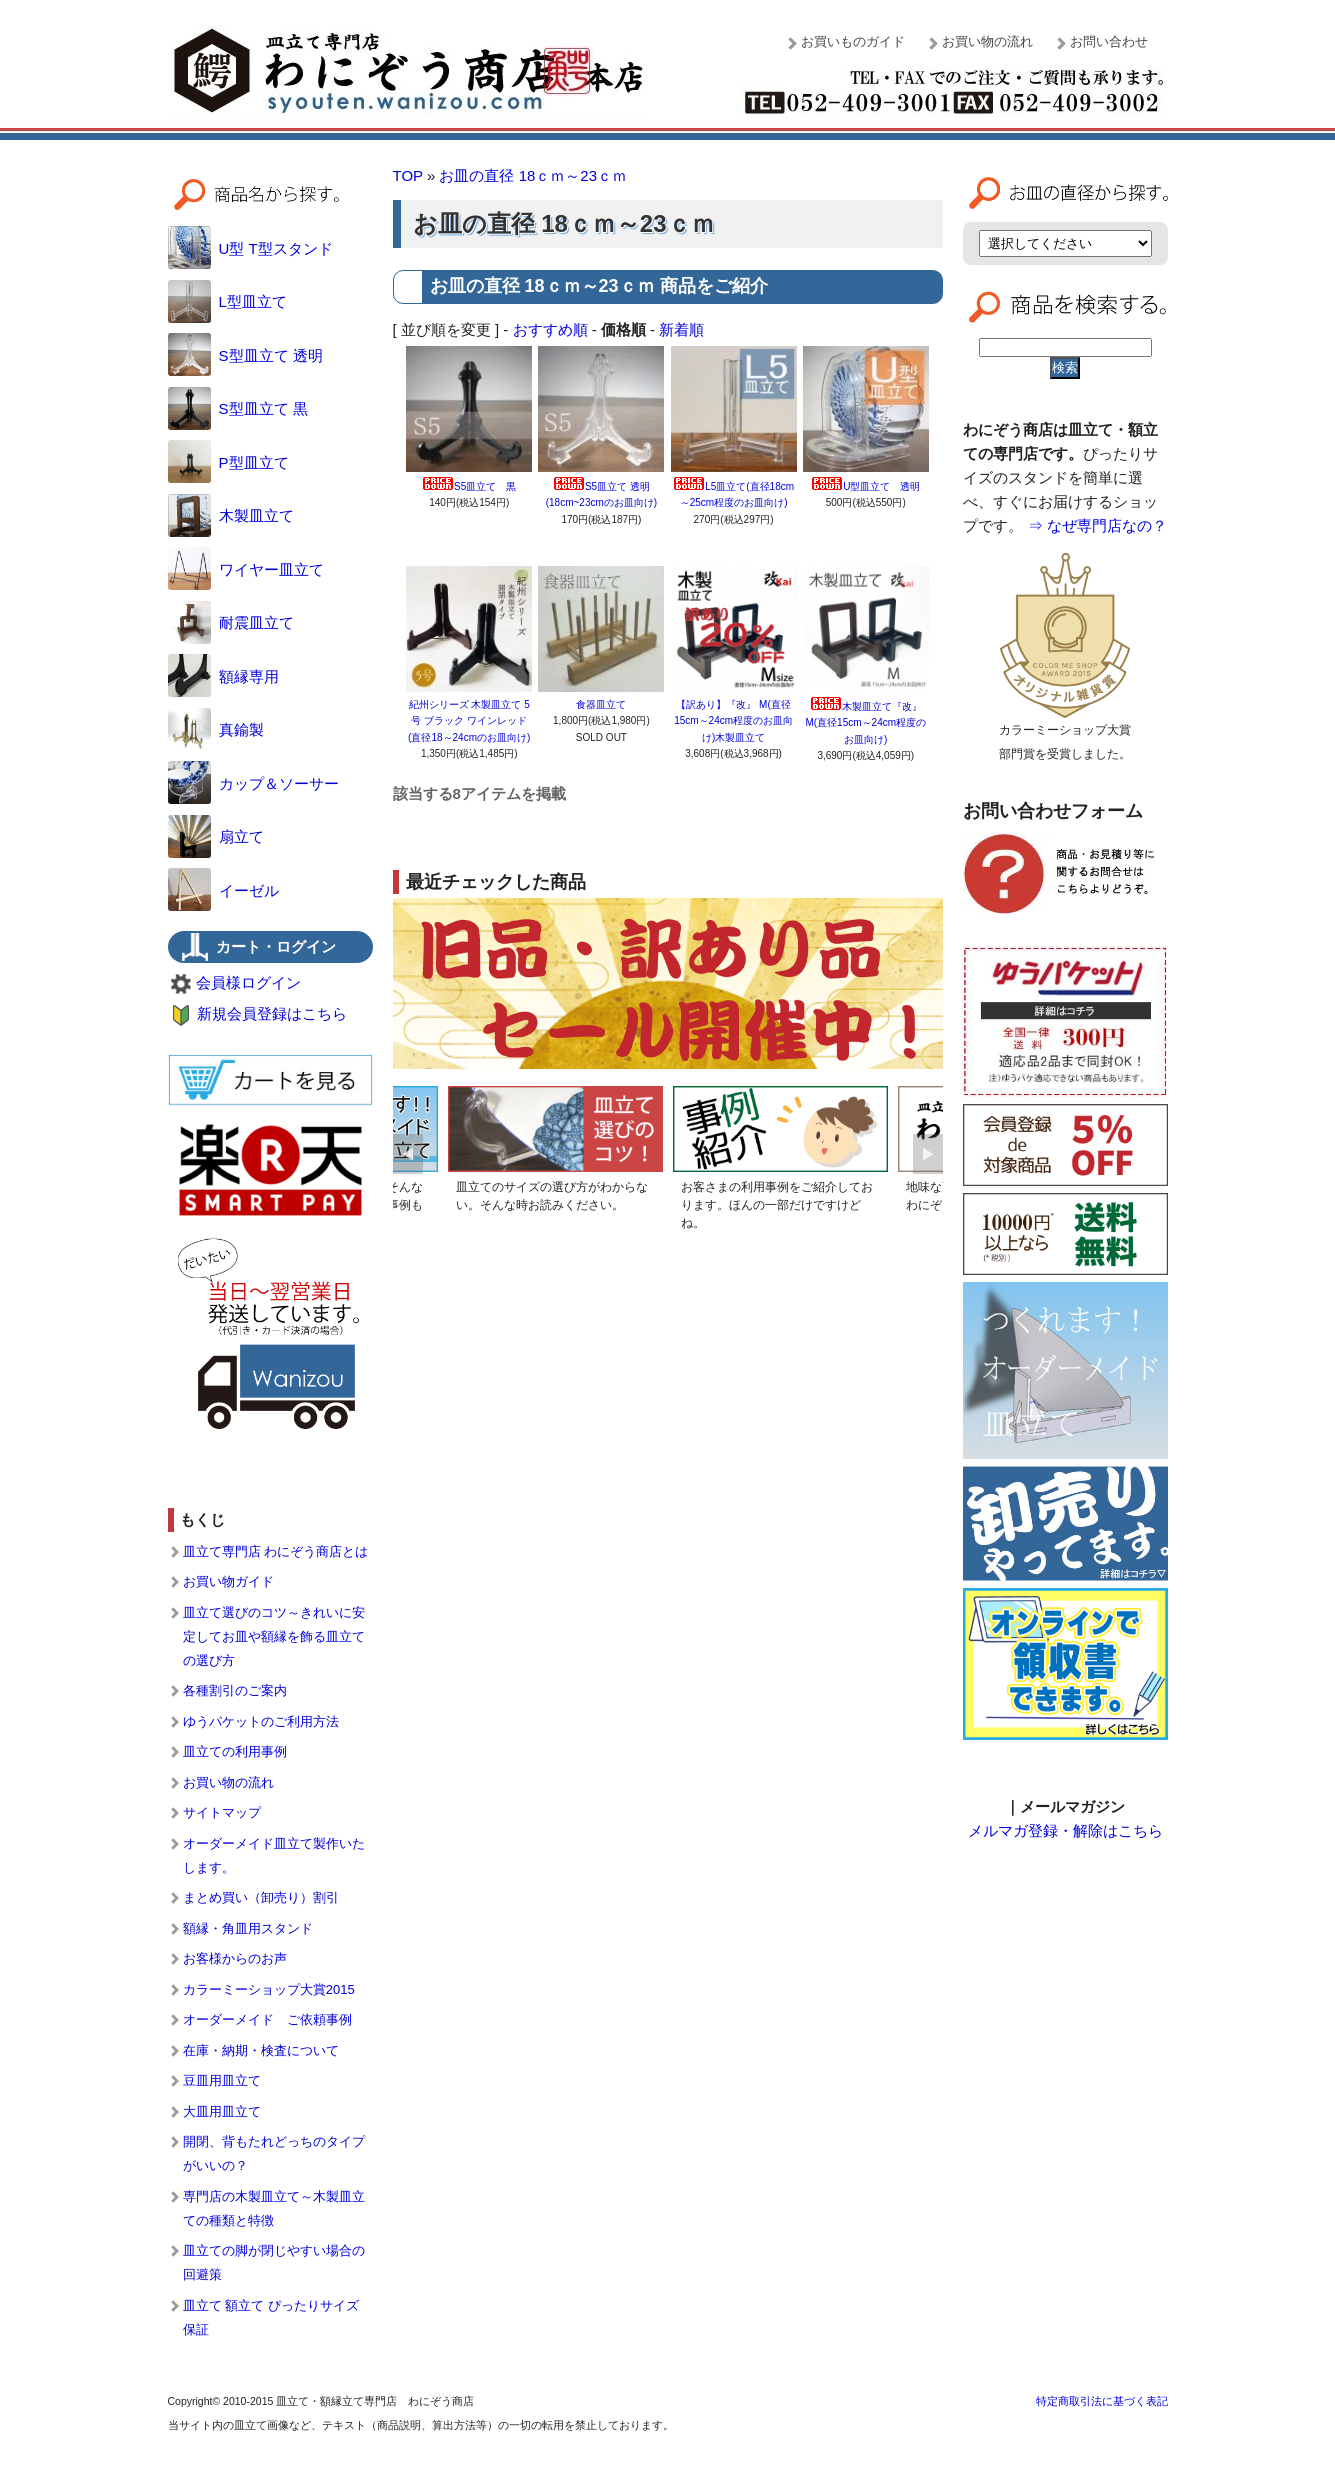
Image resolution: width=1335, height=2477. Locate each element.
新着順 (681, 329)
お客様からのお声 (235, 1958)
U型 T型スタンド (250, 248)
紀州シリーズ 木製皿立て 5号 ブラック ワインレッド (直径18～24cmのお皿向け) (469, 721)
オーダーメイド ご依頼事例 (267, 2019)
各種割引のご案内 (235, 1690)
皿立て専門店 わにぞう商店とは (276, 1551)
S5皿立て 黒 (469, 486)
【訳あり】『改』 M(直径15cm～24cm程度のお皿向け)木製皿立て (733, 721)
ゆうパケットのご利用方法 (261, 1721)
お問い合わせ (1109, 41)
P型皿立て (228, 462)
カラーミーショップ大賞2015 (269, 1989)
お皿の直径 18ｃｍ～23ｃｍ (533, 175)
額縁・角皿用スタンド (248, 1928)
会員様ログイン (248, 982)
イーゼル (223, 890)
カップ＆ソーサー (253, 783)
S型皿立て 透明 (245, 355)
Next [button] (928, 1154)
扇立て (216, 836)
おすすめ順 (550, 329)
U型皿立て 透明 (865, 486)
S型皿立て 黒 (238, 408)
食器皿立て (606, 704)
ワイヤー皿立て (246, 569)
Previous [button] (408, 1154)
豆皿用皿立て (222, 2080)
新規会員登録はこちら (272, 1013)
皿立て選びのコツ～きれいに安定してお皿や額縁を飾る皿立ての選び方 (274, 1636)
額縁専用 (223, 676)
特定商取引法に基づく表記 (1102, 2401)
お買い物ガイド (228, 1581)
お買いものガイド (853, 41)
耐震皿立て (231, 622)
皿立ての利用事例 (235, 1751)
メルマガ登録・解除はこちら (1065, 1830)
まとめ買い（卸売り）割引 (261, 1897)
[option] (555, 1153)
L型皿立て (227, 301)
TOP (408, 175)
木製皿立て (231, 515)
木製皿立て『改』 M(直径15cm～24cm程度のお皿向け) (865, 723)
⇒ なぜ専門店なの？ (1097, 525)
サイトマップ (222, 1812)
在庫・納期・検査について (261, 2050)
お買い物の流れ (987, 41)
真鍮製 (216, 729)
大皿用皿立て (222, 2111)
